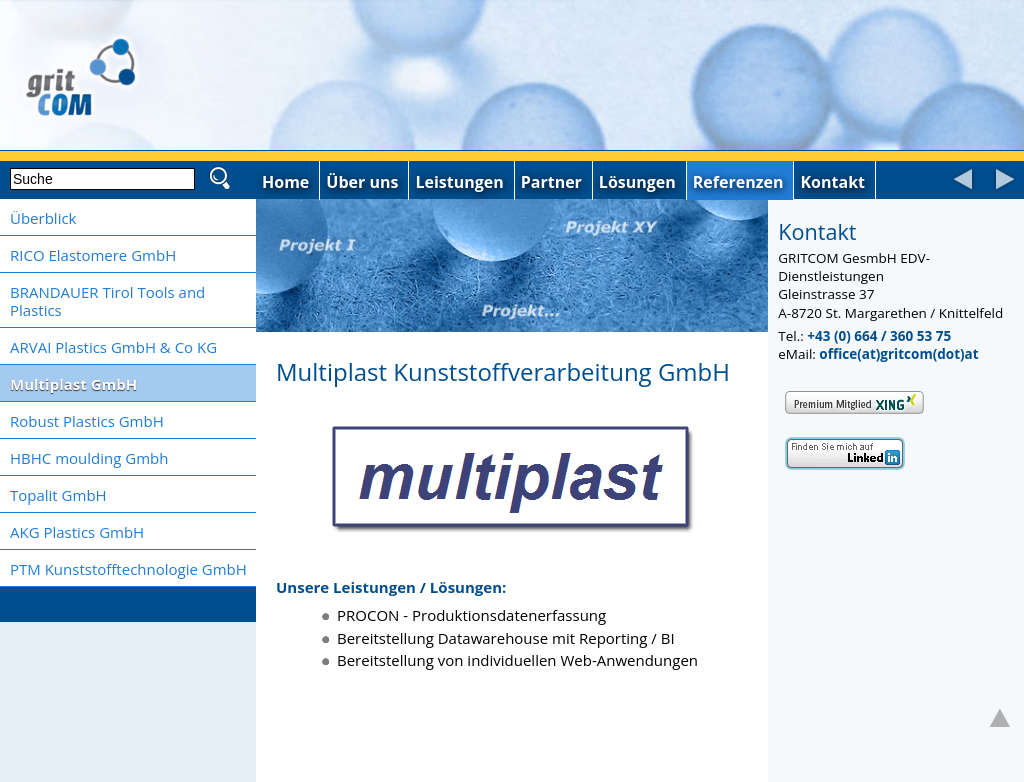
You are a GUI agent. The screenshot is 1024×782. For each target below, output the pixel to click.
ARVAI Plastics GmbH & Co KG (113, 347)
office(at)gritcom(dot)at (898, 354)
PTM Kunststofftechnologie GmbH (128, 569)
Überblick (43, 218)
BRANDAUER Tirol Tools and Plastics (107, 301)
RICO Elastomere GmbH (93, 255)
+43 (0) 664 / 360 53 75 (879, 336)
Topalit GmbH (58, 495)
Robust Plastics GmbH (87, 421)
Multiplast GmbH (73, 384)
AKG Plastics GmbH (77, 532)
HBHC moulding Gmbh (89, 458)
